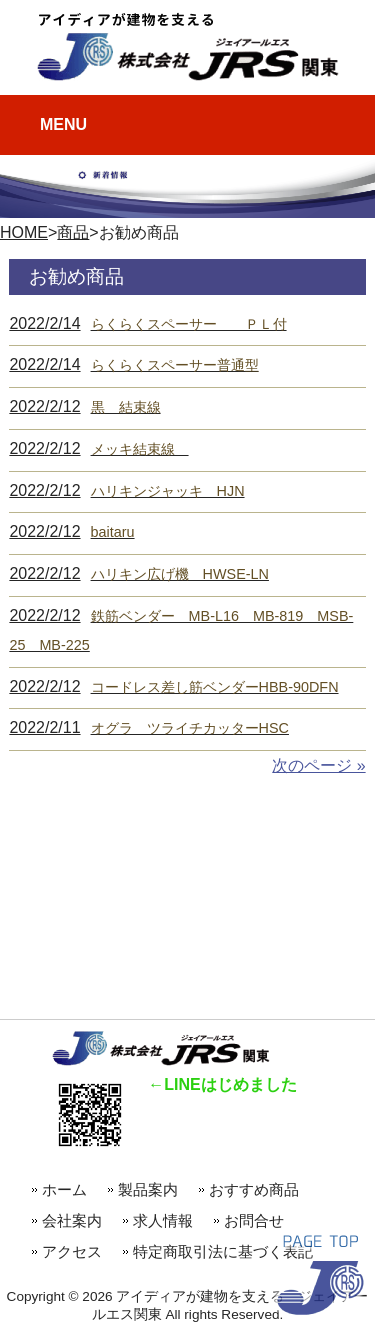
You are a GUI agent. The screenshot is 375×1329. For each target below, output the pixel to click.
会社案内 (72, 1220)
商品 (73, 232)
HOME (24, 232)
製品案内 (148, 1189)
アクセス (72, 1251)
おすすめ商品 (261, 1189)
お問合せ (254, 1220)
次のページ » (318, 765)
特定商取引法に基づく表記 (223, 1251)
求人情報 (163, 1220)
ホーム (64, 1189)
